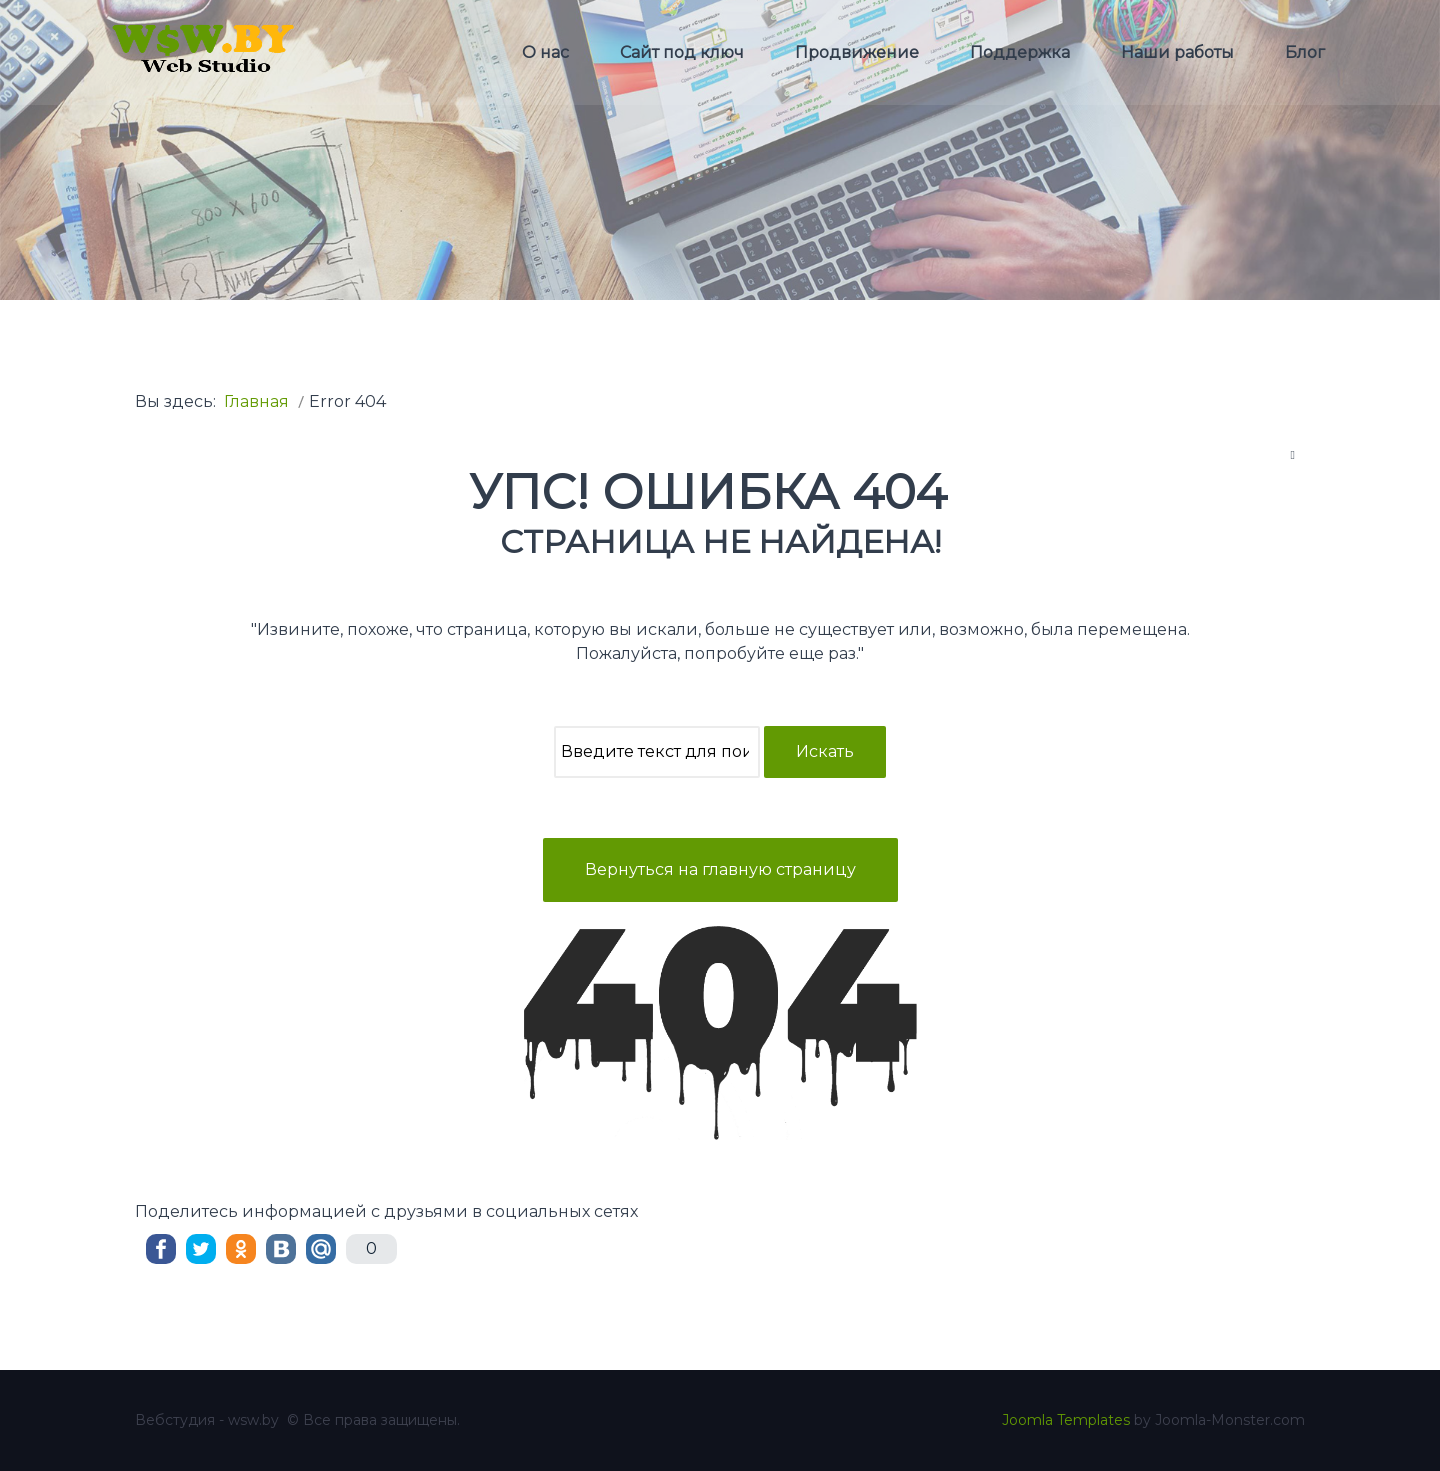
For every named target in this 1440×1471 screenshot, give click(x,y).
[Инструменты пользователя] (1293, 454)
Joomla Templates (1066, 1420)
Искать (825, 751)
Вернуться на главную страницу (720, 869)
